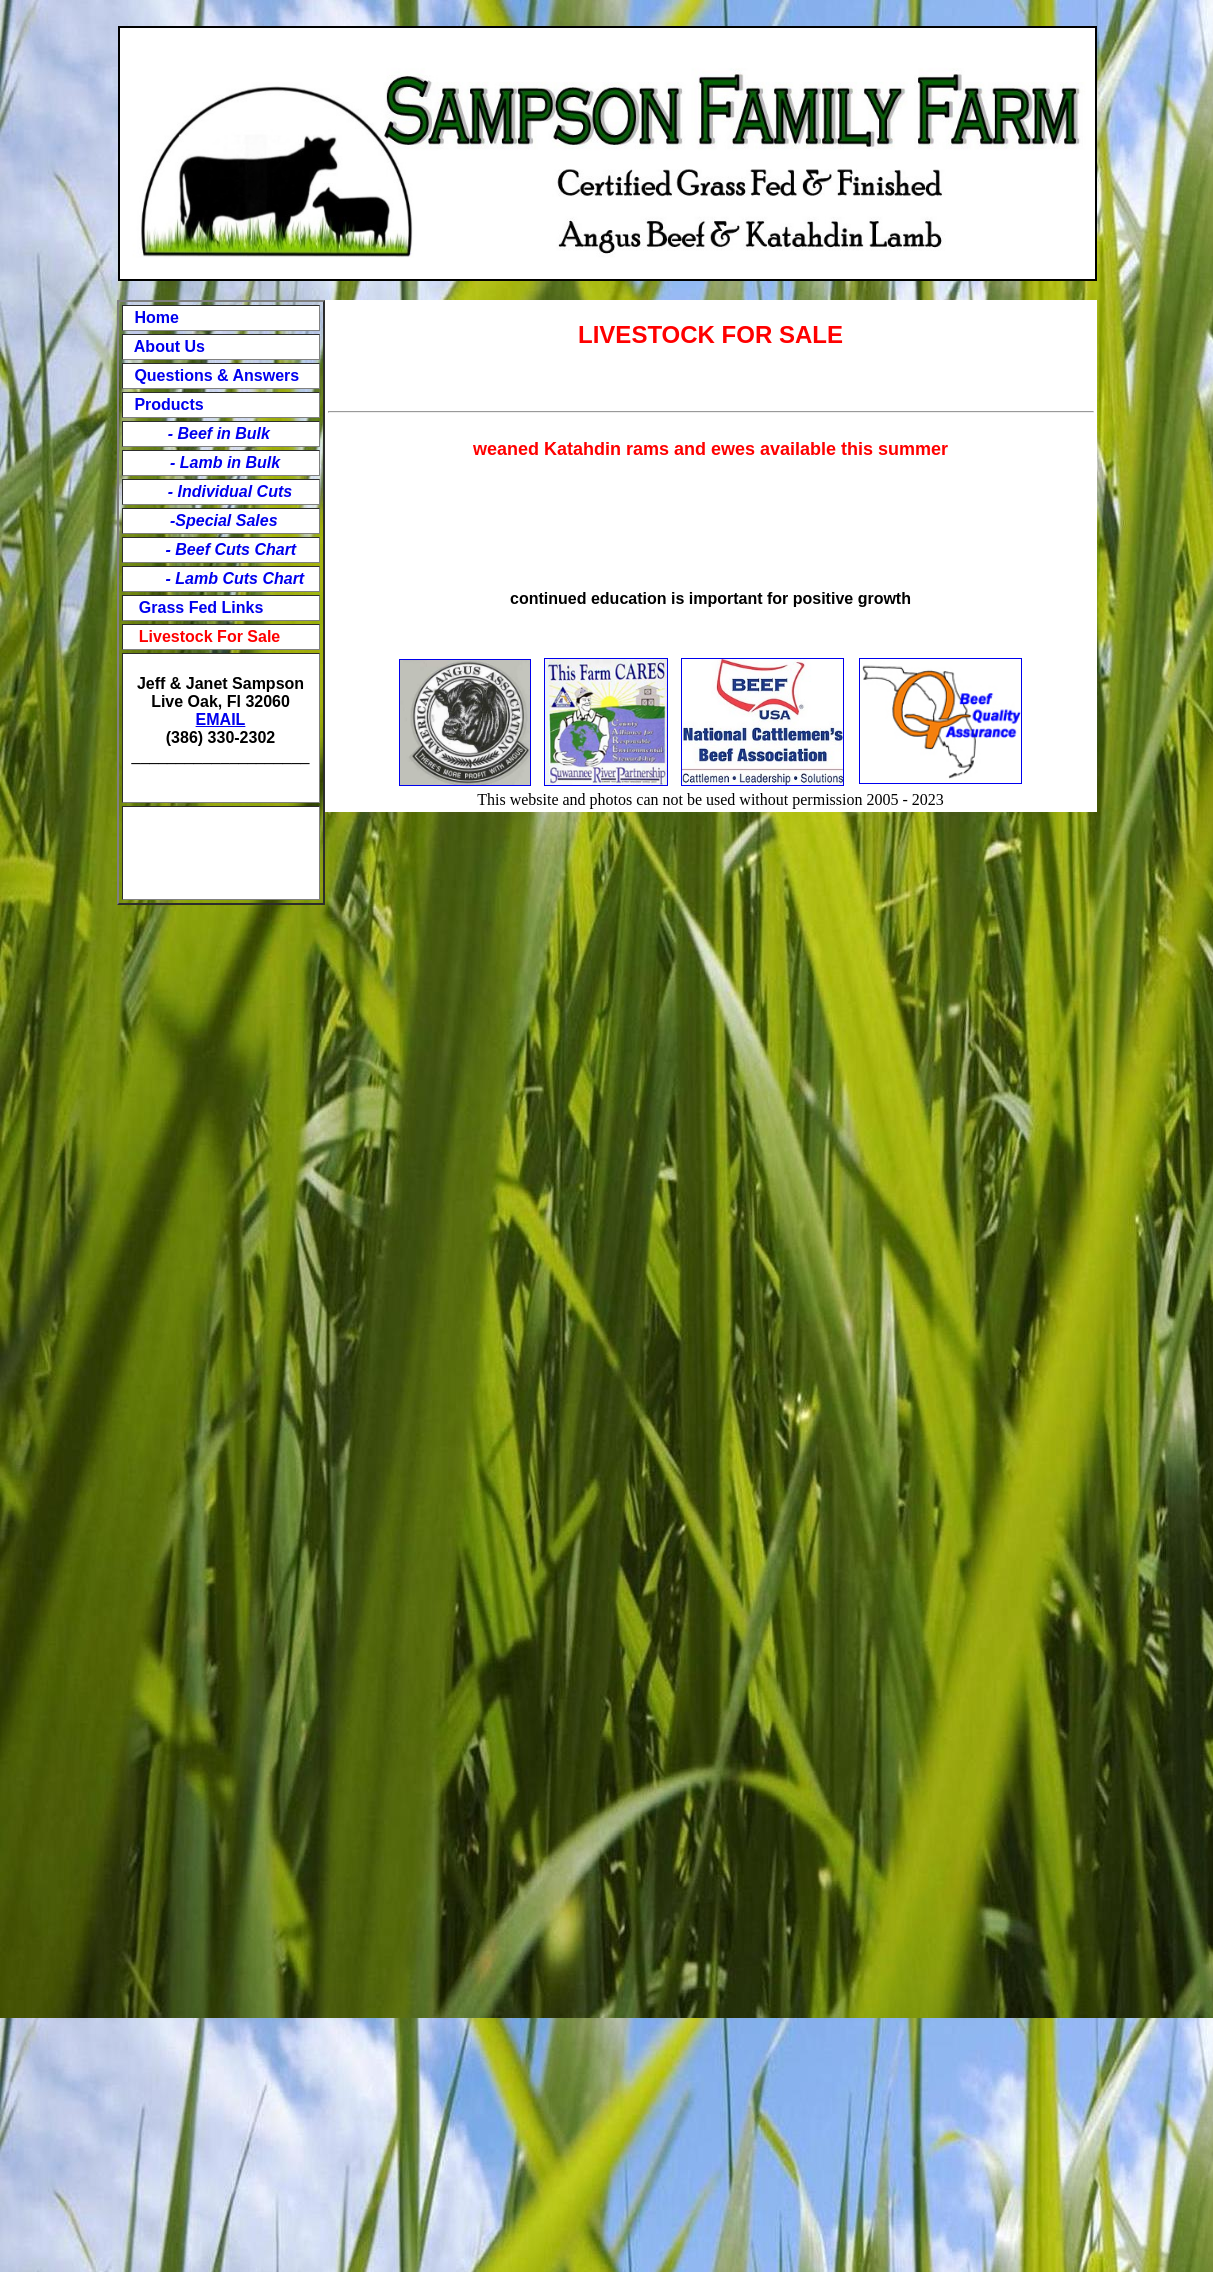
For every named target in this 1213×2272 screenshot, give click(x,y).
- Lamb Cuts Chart (232, 578)
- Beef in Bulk (208, 433)
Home (156, 317)
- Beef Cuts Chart (231, 549)
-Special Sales (224, 520)
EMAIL (221, 719)
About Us (167, 346)
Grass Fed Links (201, 607)
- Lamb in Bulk (225, 462)
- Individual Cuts (219, 491)
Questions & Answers (216, 375)
